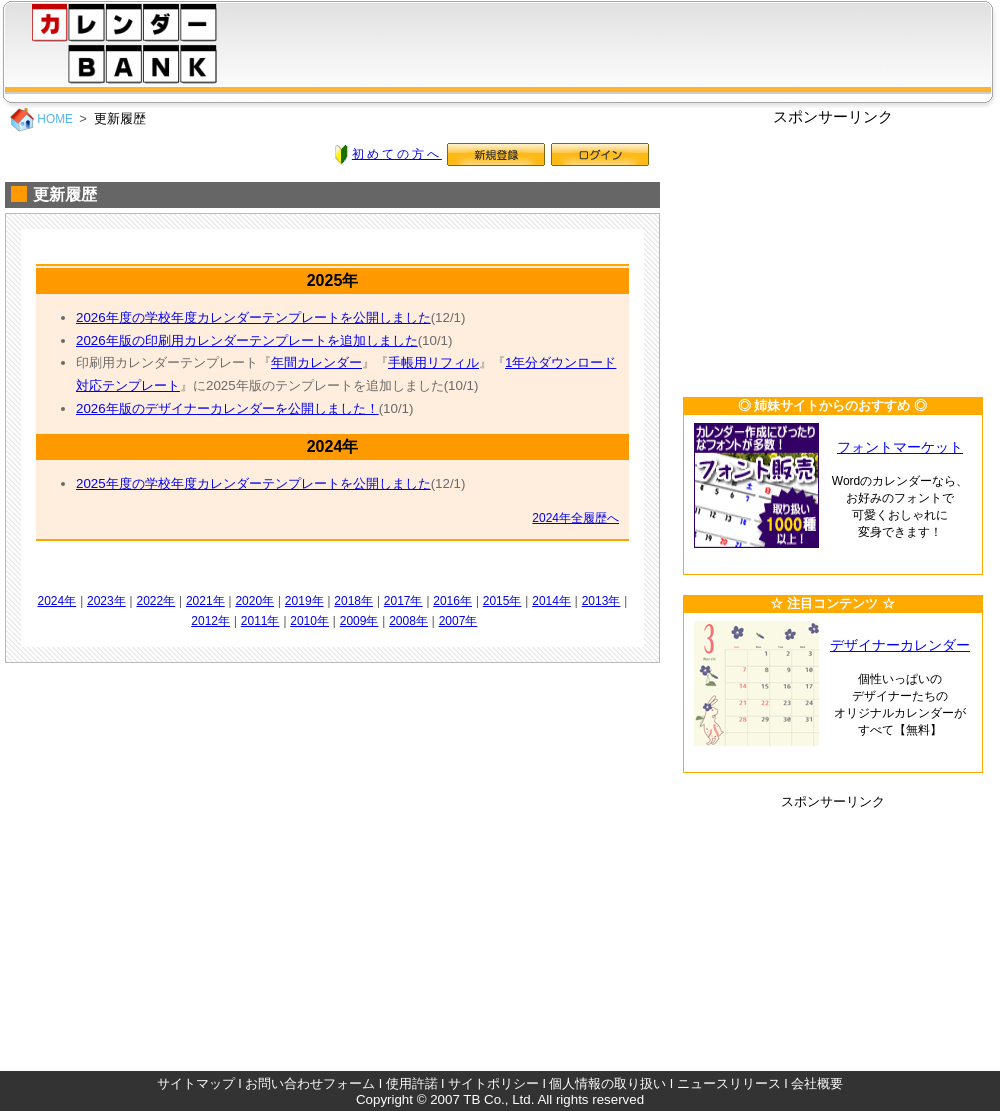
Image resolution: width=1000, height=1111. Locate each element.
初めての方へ (397, 154)
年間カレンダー (316, 362)
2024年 (57, 601)
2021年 (205, 601)
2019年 (304, 601)
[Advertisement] (833, 252)
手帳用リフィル (433, 362)
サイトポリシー (493, 1083)
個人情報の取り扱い (607, 1083)
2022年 (155, 601)
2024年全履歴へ (575, 518)
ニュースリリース (729, 1083)
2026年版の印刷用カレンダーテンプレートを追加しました (247, 340)
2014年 (551, 601)
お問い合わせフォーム (310, 1083)
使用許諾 (412, 1083)
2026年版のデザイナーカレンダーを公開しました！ (227, 408)
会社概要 (817, 1083)
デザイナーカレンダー (900, 645)
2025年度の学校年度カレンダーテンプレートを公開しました (253, 483)
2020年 (254, 601)
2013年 (601, 601)
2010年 (309, 621)
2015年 (502, 601)
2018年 (353, 601)
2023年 (106, 601)
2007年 (458, 621)
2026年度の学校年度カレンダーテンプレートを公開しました (253, 317)
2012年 (210, 621)
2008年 (408, 621)
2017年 (403, 601)
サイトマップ (196, 1083)
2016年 (452, 601)
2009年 (359, 621)
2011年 (260, 621)
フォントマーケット (900, 447)
